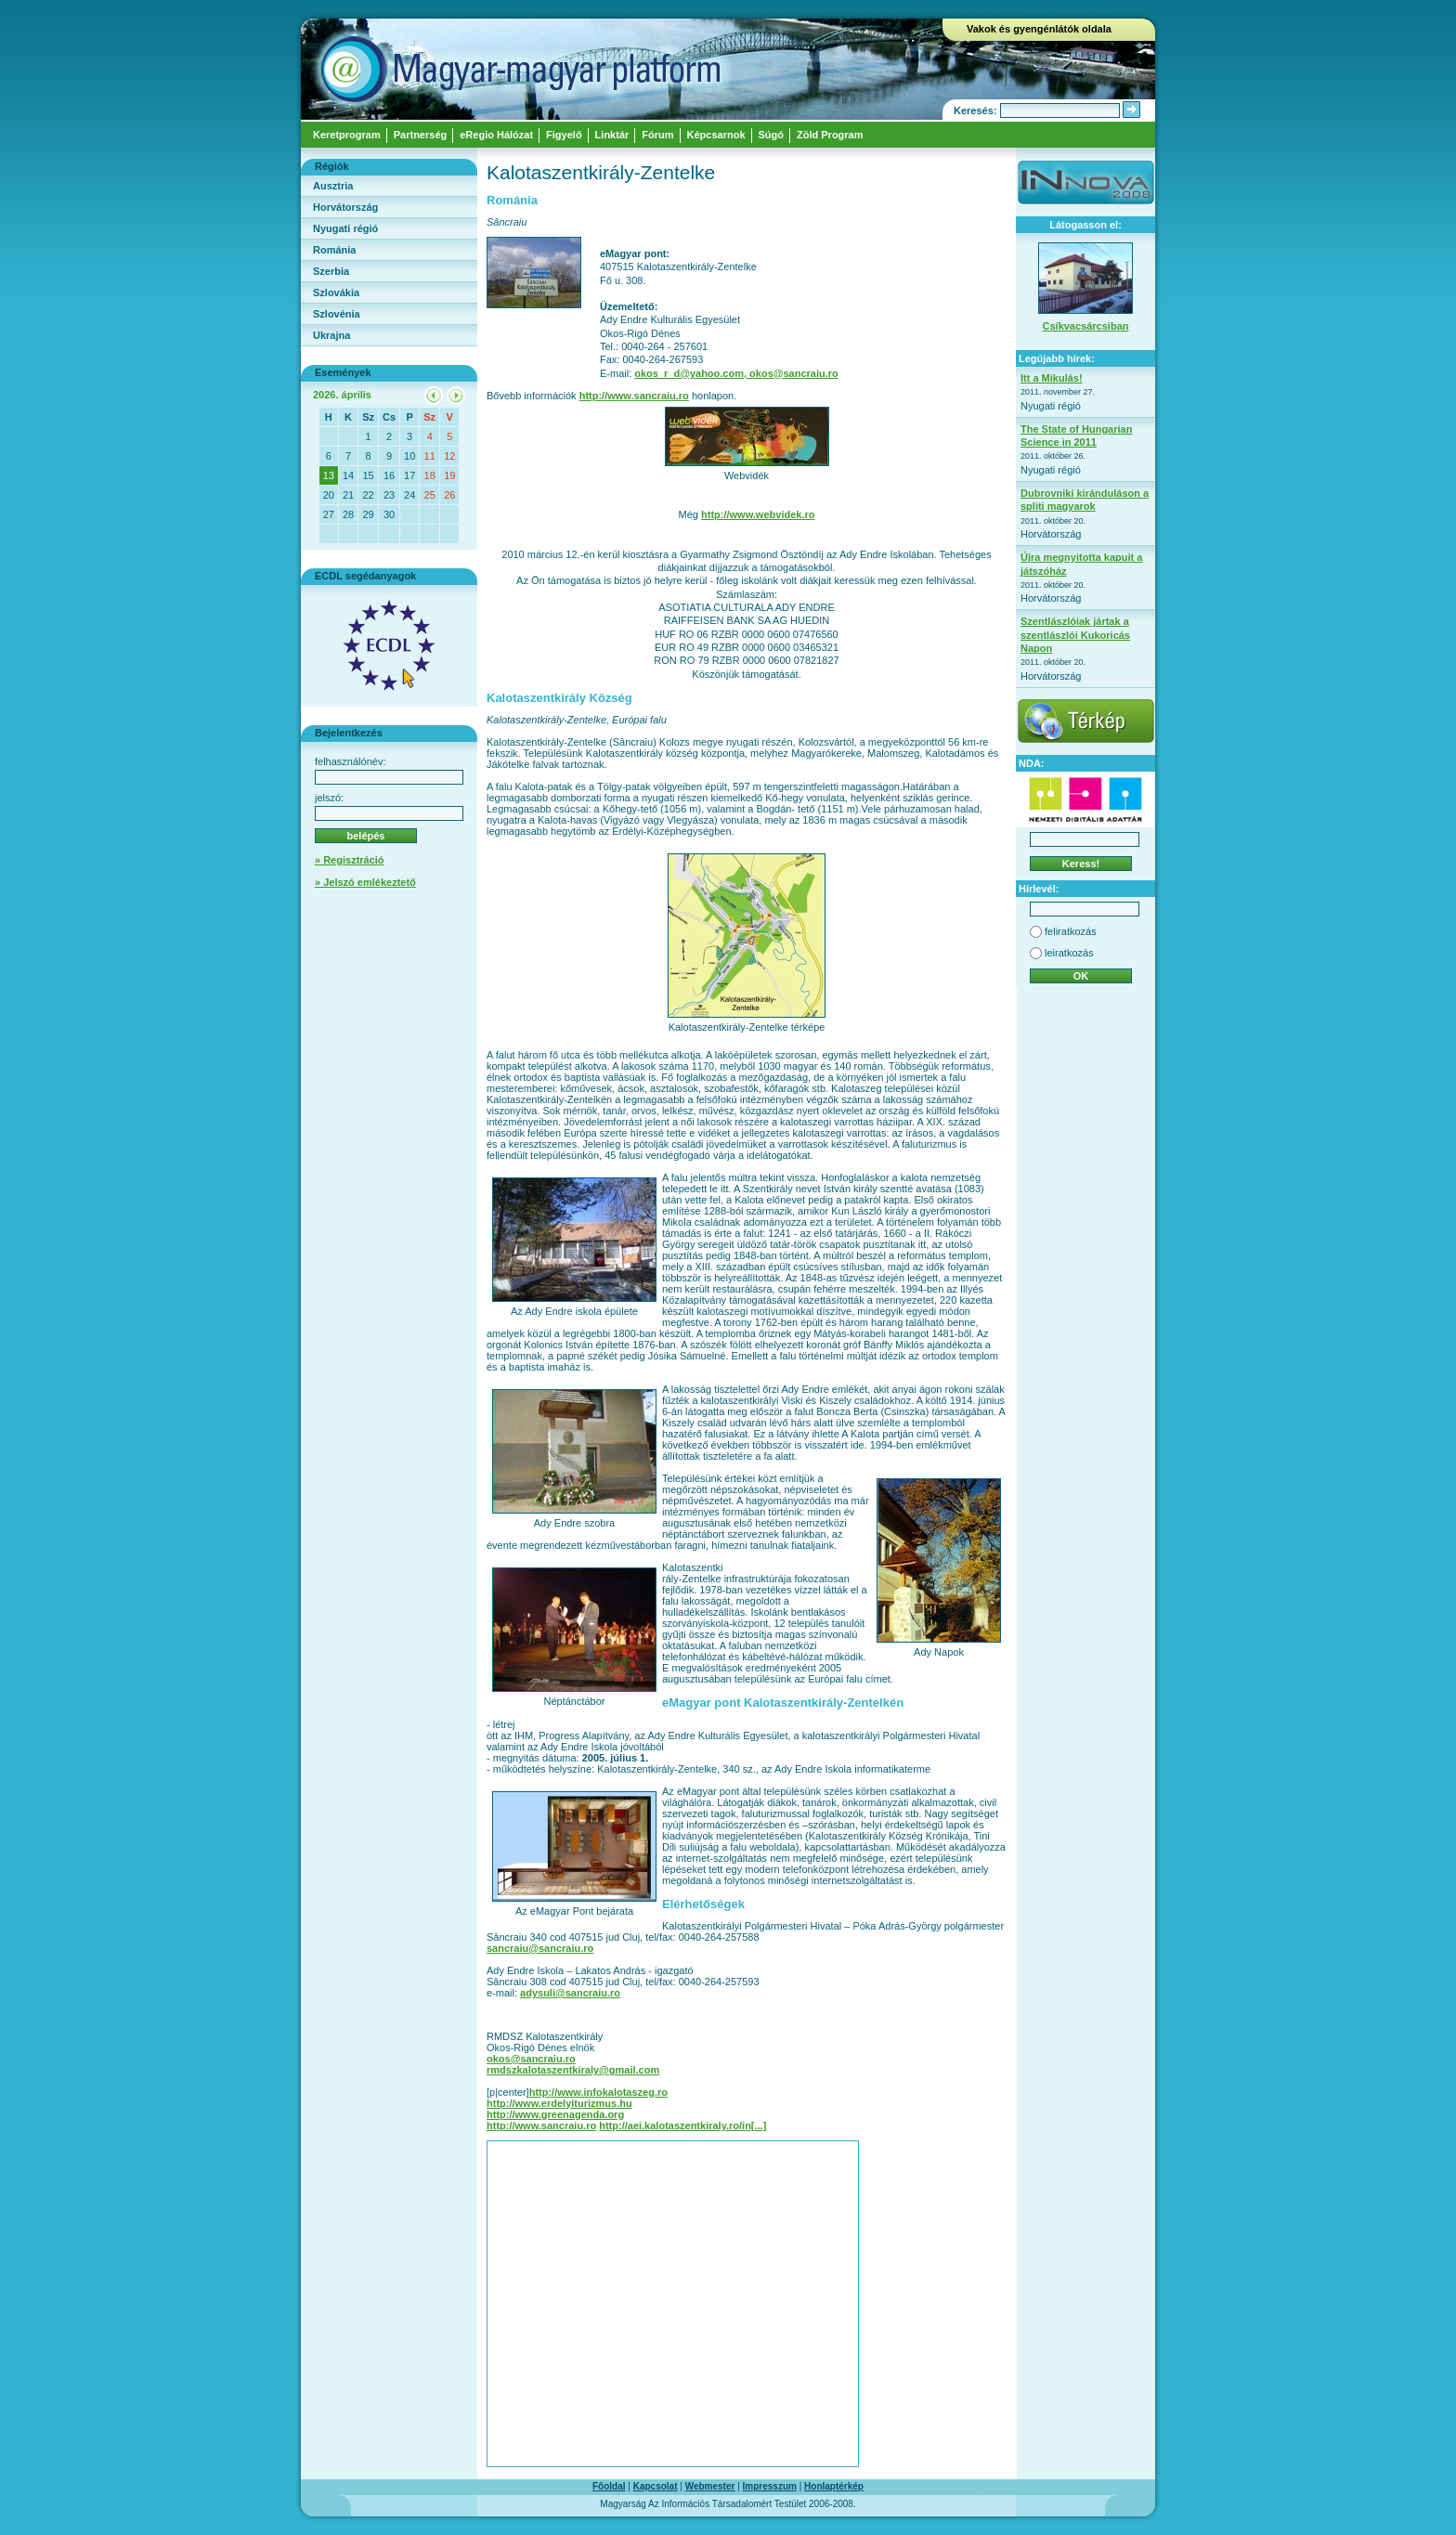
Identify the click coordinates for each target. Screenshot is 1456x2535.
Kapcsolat (655, 2486)
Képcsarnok (716, 134)
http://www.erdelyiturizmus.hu (559, 2103)
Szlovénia (336, 313)
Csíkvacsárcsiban (1086, 326)
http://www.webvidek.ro (757, 514)
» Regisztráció (349, 859)
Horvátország (345, 207)
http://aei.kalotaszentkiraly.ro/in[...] (682, 2125)
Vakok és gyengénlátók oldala (1039, 28)
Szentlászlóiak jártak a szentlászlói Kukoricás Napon (1075, 635)
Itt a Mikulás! (1051, 378)
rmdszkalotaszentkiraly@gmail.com (573, 2069)
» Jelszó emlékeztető (365, 882)
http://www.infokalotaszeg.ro (598, 2092)
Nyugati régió (345, 228)
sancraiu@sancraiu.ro (540, 1948)
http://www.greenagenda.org (555, 2114)
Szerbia (331, 271)
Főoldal (609, 2486)
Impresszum (770, 2486)
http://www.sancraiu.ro (634, 395)
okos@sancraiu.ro (531, 2058)
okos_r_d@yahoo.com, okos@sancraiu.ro (736, 373)
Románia (334, 249)
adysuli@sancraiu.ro (570, 1992)
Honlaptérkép (834, 2486)
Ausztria (333, 185)
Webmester (710, 2486)
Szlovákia (336, 292)
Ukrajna (331, 335)
